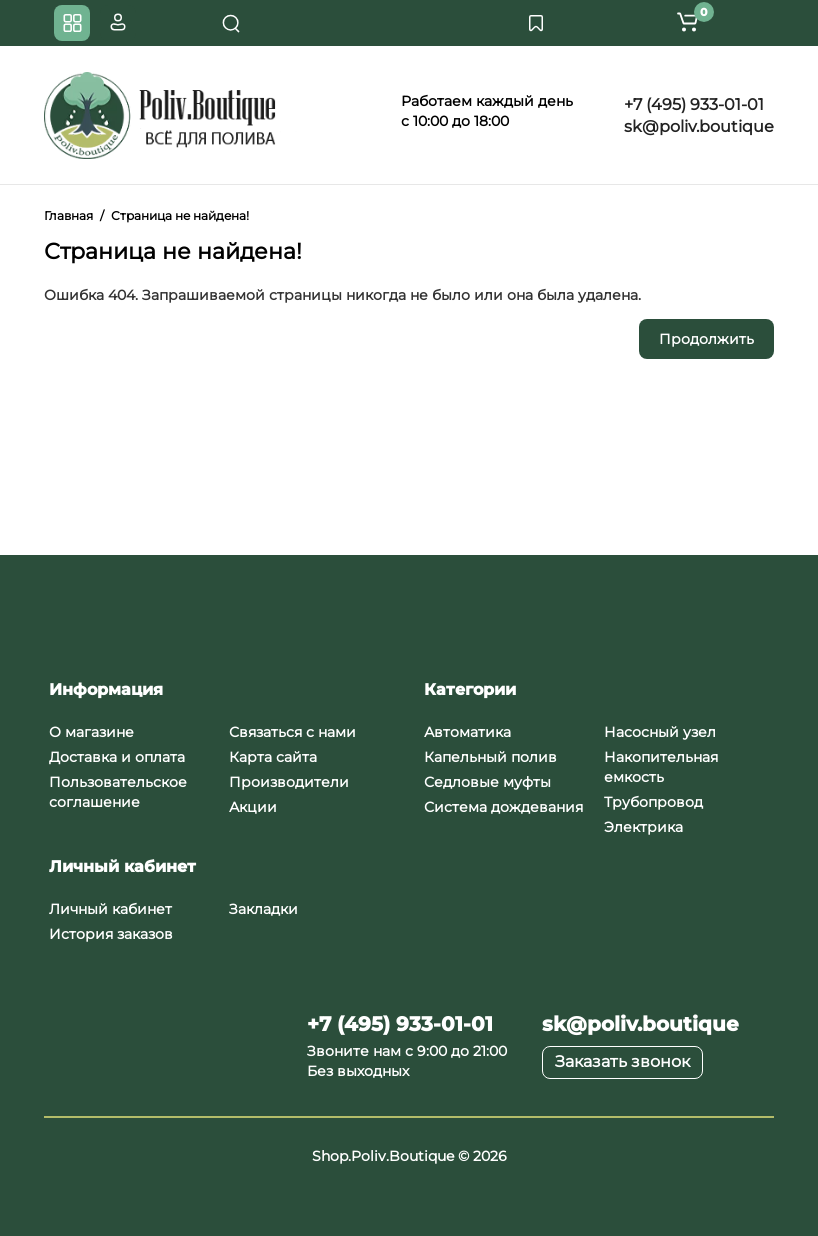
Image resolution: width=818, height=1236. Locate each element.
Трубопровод (653, 802)
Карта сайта (273, 757)
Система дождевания (503, 807)
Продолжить (706, 339)
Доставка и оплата (117, 757)
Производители (289, 782)
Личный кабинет (110, 909)
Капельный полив (490, 757)
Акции (253, 807)
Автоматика (467, 732)
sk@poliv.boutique (697, 126)
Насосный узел (660, 732)
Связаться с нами (292, 732)
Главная (68, 215)
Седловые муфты (487, 782)
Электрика (643, 827)
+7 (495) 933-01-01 (692, 104)
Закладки (263, 909)
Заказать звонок (622, 1061)
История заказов (111, 934)
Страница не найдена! (180, 215)
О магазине (91, 732)
